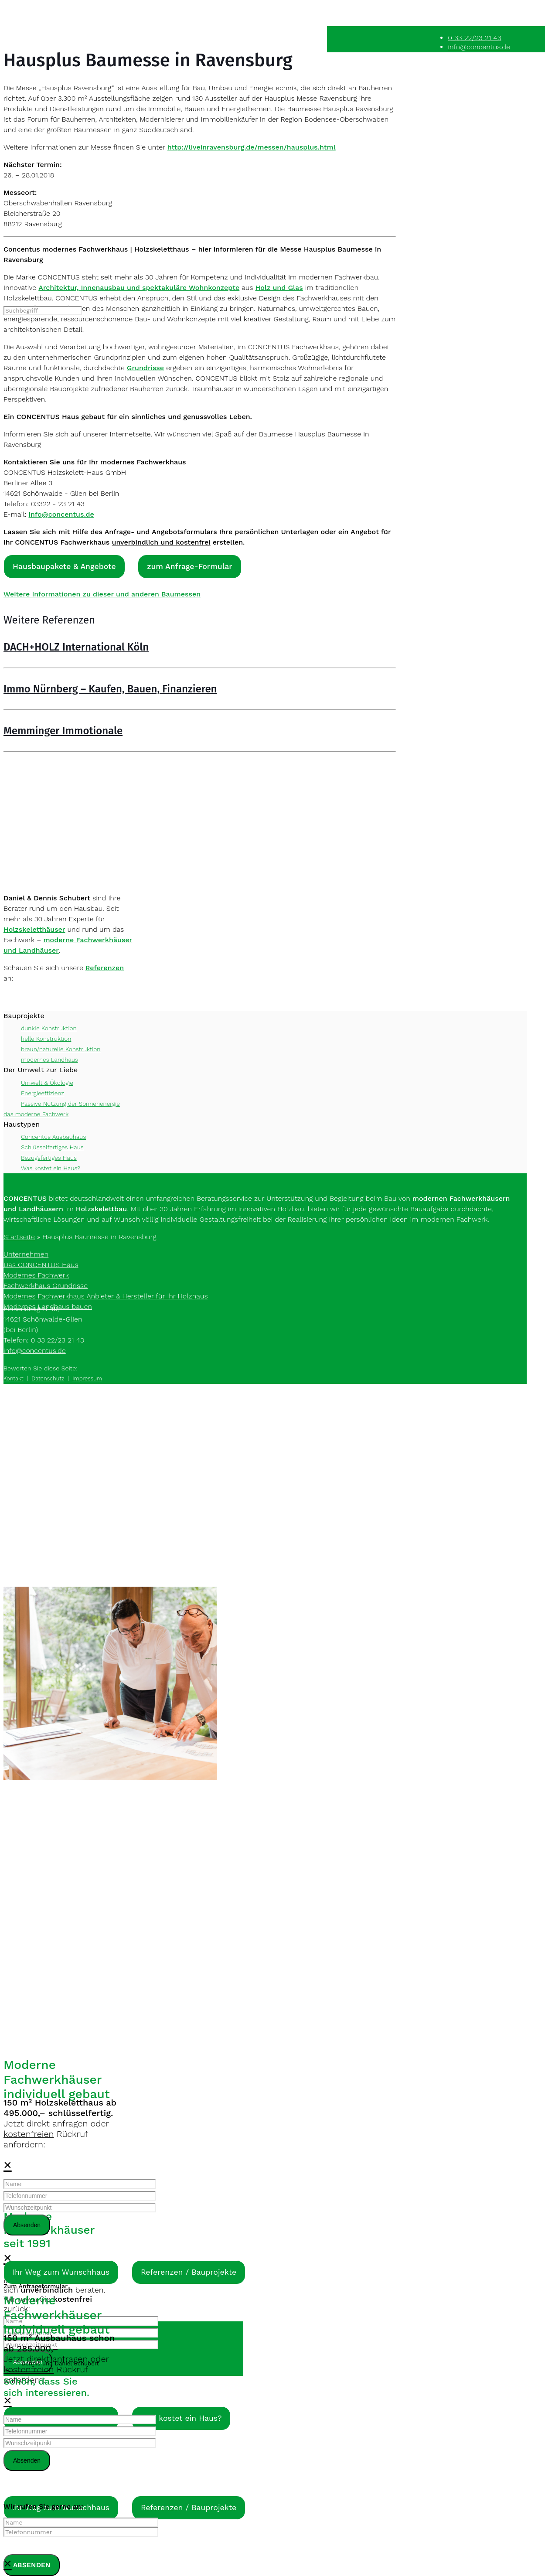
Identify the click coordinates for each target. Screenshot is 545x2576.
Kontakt (13, 1378)
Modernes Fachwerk (36, 1275)
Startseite (19, 1237)
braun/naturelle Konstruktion (60, 1049)
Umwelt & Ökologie (47, 1082)
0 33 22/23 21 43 (474, 38)
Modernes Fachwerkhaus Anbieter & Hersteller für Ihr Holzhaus (105, 1296)
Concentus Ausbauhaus (53, 1136)
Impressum (87, 1378)
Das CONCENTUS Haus (40, 1265)
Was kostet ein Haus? (50, 1168)
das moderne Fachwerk (35, 1114)
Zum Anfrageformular (35, 2286)
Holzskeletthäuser (34, 929)
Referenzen (104, 968)
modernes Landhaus (49, 1059)
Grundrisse (145, 368)
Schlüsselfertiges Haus (52, 1147)
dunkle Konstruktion (49, 1028)
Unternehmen (25, 1254)
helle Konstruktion (46, 1039)
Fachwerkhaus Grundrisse (45, 1285)
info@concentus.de (479, 47)
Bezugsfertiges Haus (49, 1157)
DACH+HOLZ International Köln (76, 647)
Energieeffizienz (42, 1093)
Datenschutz (47, 1378)
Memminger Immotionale (63, 731)
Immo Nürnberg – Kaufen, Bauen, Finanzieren (110, 689)
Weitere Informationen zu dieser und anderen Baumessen (102, 594)
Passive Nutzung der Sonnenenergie (70, 1103)
